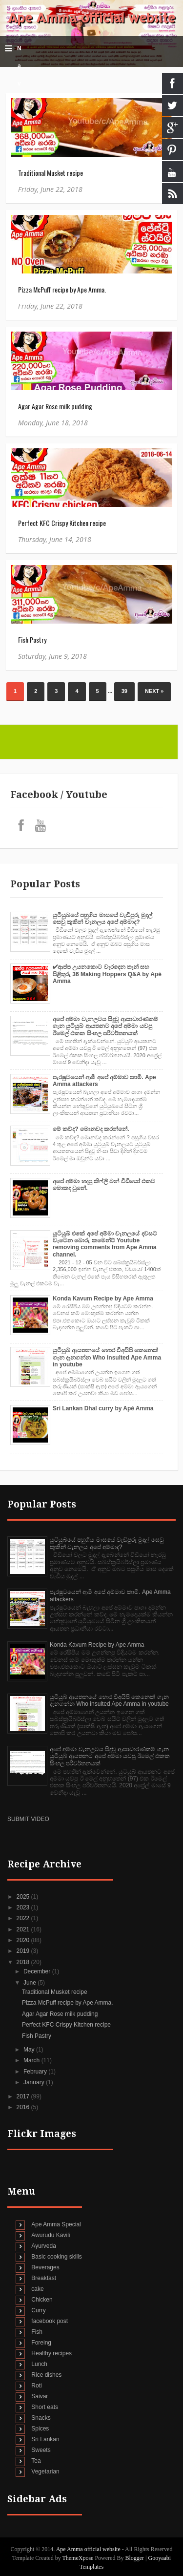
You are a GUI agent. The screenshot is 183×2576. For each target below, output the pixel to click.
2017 (24, 2096)
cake (37, 2288)
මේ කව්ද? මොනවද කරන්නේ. (91, 1129)
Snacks (40, 2417)
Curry (38, 2310)
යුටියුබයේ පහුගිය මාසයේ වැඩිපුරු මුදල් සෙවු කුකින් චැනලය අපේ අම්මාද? (102, 918)
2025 (24, 1896)
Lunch (39, 2364)
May (29, 2049)
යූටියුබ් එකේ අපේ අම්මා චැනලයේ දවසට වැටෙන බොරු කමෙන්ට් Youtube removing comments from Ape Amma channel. (105, 1244)
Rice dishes (46, 2374)
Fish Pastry (32, 639)
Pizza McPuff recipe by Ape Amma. (62, 289)
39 (124, 691)
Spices (40, 2428)
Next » (154, 691)
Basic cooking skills (56, 2256)
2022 (24, 1918)
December (37, 1971)
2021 (24, 1929)
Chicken (41, 2299)
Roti (36, 2385)
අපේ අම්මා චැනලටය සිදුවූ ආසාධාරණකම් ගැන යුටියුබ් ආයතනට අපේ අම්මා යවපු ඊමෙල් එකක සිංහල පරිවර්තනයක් (105, 1026)
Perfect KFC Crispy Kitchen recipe (62, 523)
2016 (24, 2107)
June (30, 1982)
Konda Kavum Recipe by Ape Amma (103, 1298)
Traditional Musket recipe (50, 173)
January (34, 2082)
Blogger (134, 2558)
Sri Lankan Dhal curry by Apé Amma (103, 1408)
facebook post (49, 2321)
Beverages (45, 2267)
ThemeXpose (78, 2558)
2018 (24, 1962)
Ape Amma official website (91, 18)
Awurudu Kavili (50, 2235)
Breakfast (43, 2278)
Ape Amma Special (56, 2224)
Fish (36, 2331)
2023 (24, 1907)
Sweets (40, 2450)
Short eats (44, 2407)
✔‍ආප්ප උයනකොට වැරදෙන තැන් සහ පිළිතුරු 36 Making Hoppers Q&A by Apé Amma (107, 973)
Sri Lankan (45, 2439)
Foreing (41, 2342)
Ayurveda (43, 2245)
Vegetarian (45, 2471)
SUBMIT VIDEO (28, 1819)
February (35, 2071)
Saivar (39, 2396)
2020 (24, 1940)
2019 (24, 1951)
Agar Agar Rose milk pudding (55, 406)
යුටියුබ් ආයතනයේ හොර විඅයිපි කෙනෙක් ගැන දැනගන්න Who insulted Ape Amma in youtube (107, 1357)
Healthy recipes (51, 2353)
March (32, 2060)
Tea (36, 2460)
